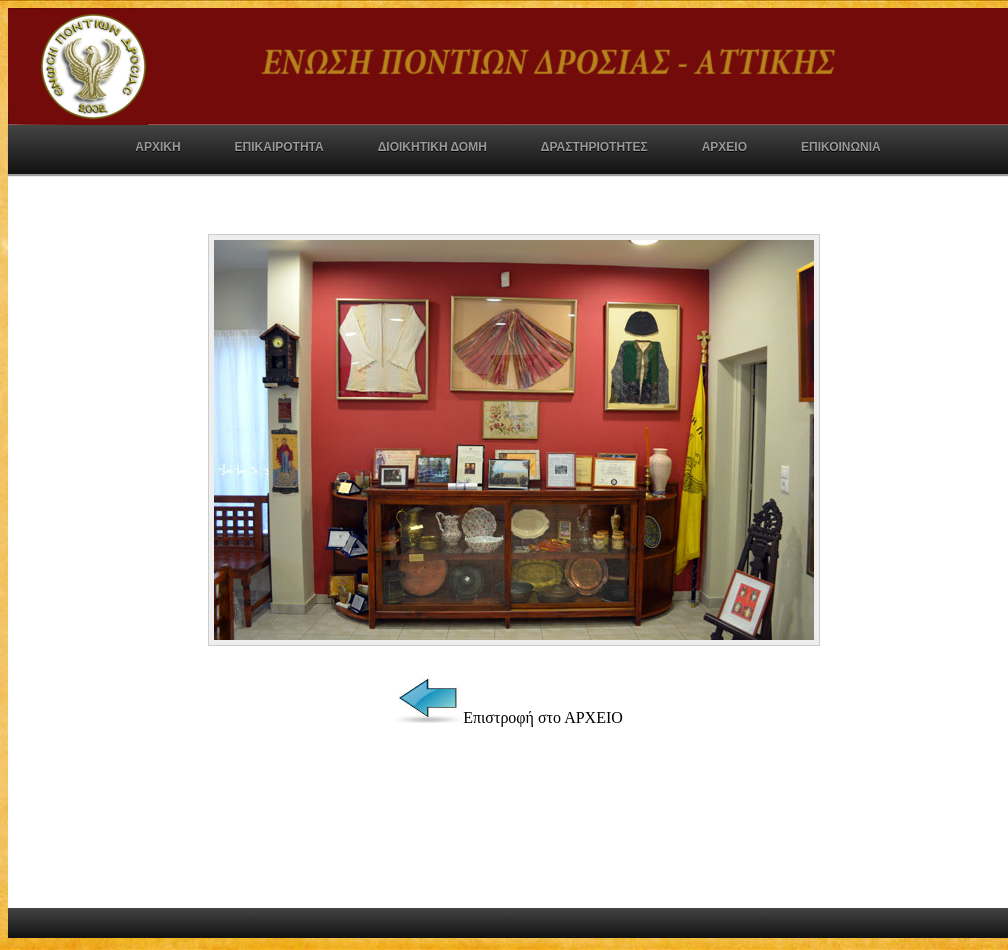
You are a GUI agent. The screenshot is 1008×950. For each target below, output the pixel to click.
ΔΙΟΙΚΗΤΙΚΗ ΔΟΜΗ (432, 147)
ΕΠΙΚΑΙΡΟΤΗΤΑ (279, 147)
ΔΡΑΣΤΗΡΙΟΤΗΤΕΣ (594, 147)
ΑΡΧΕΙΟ (724, 147)
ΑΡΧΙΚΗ (157, 147)
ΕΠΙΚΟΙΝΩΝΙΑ (841, 147)
